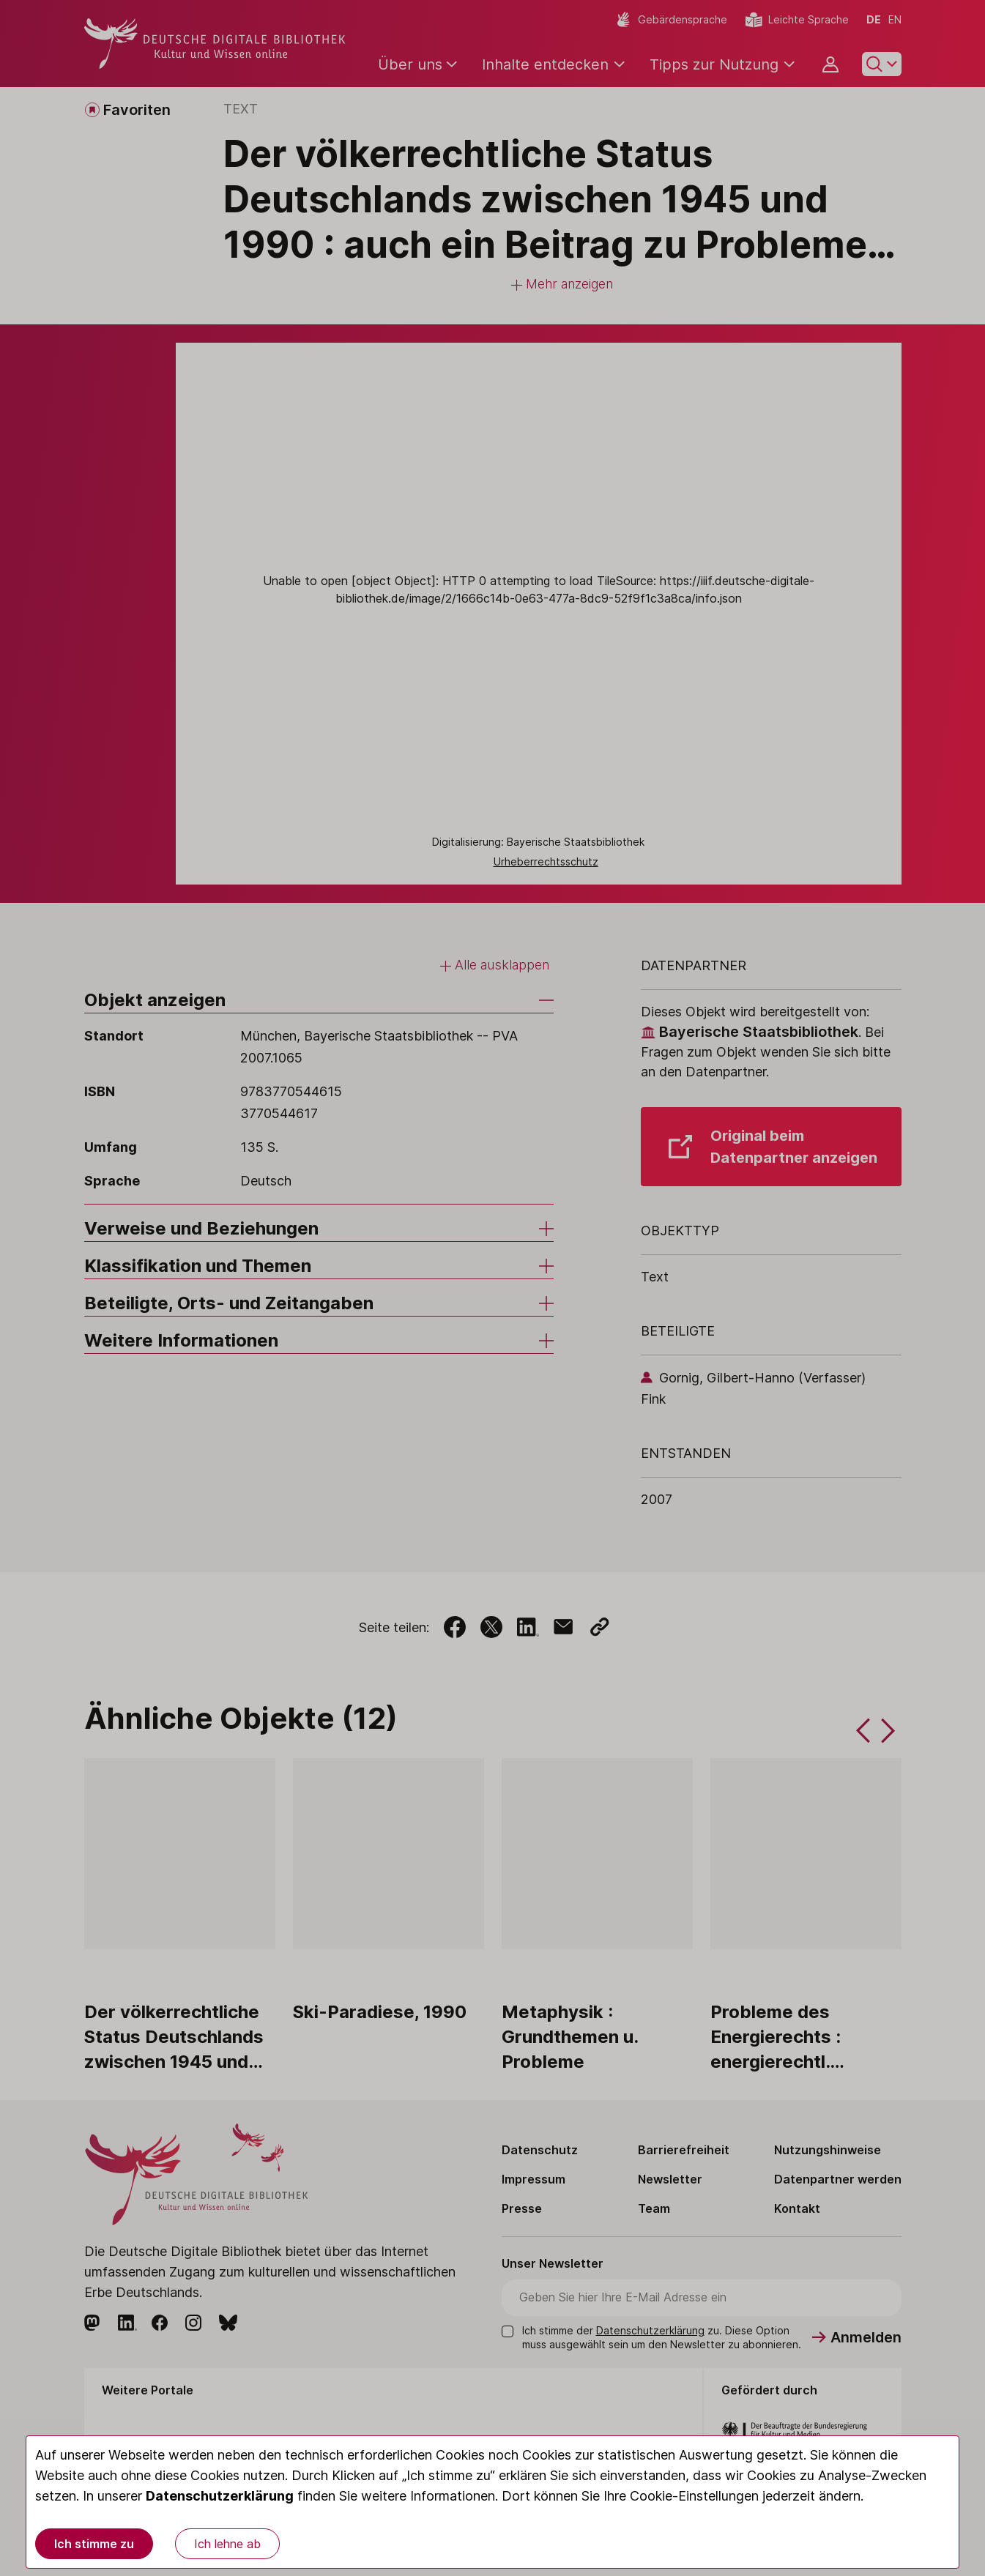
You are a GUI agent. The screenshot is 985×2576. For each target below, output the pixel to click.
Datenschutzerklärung (220, 2496)
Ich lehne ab (227, 2543)
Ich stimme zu (94, 2543)
